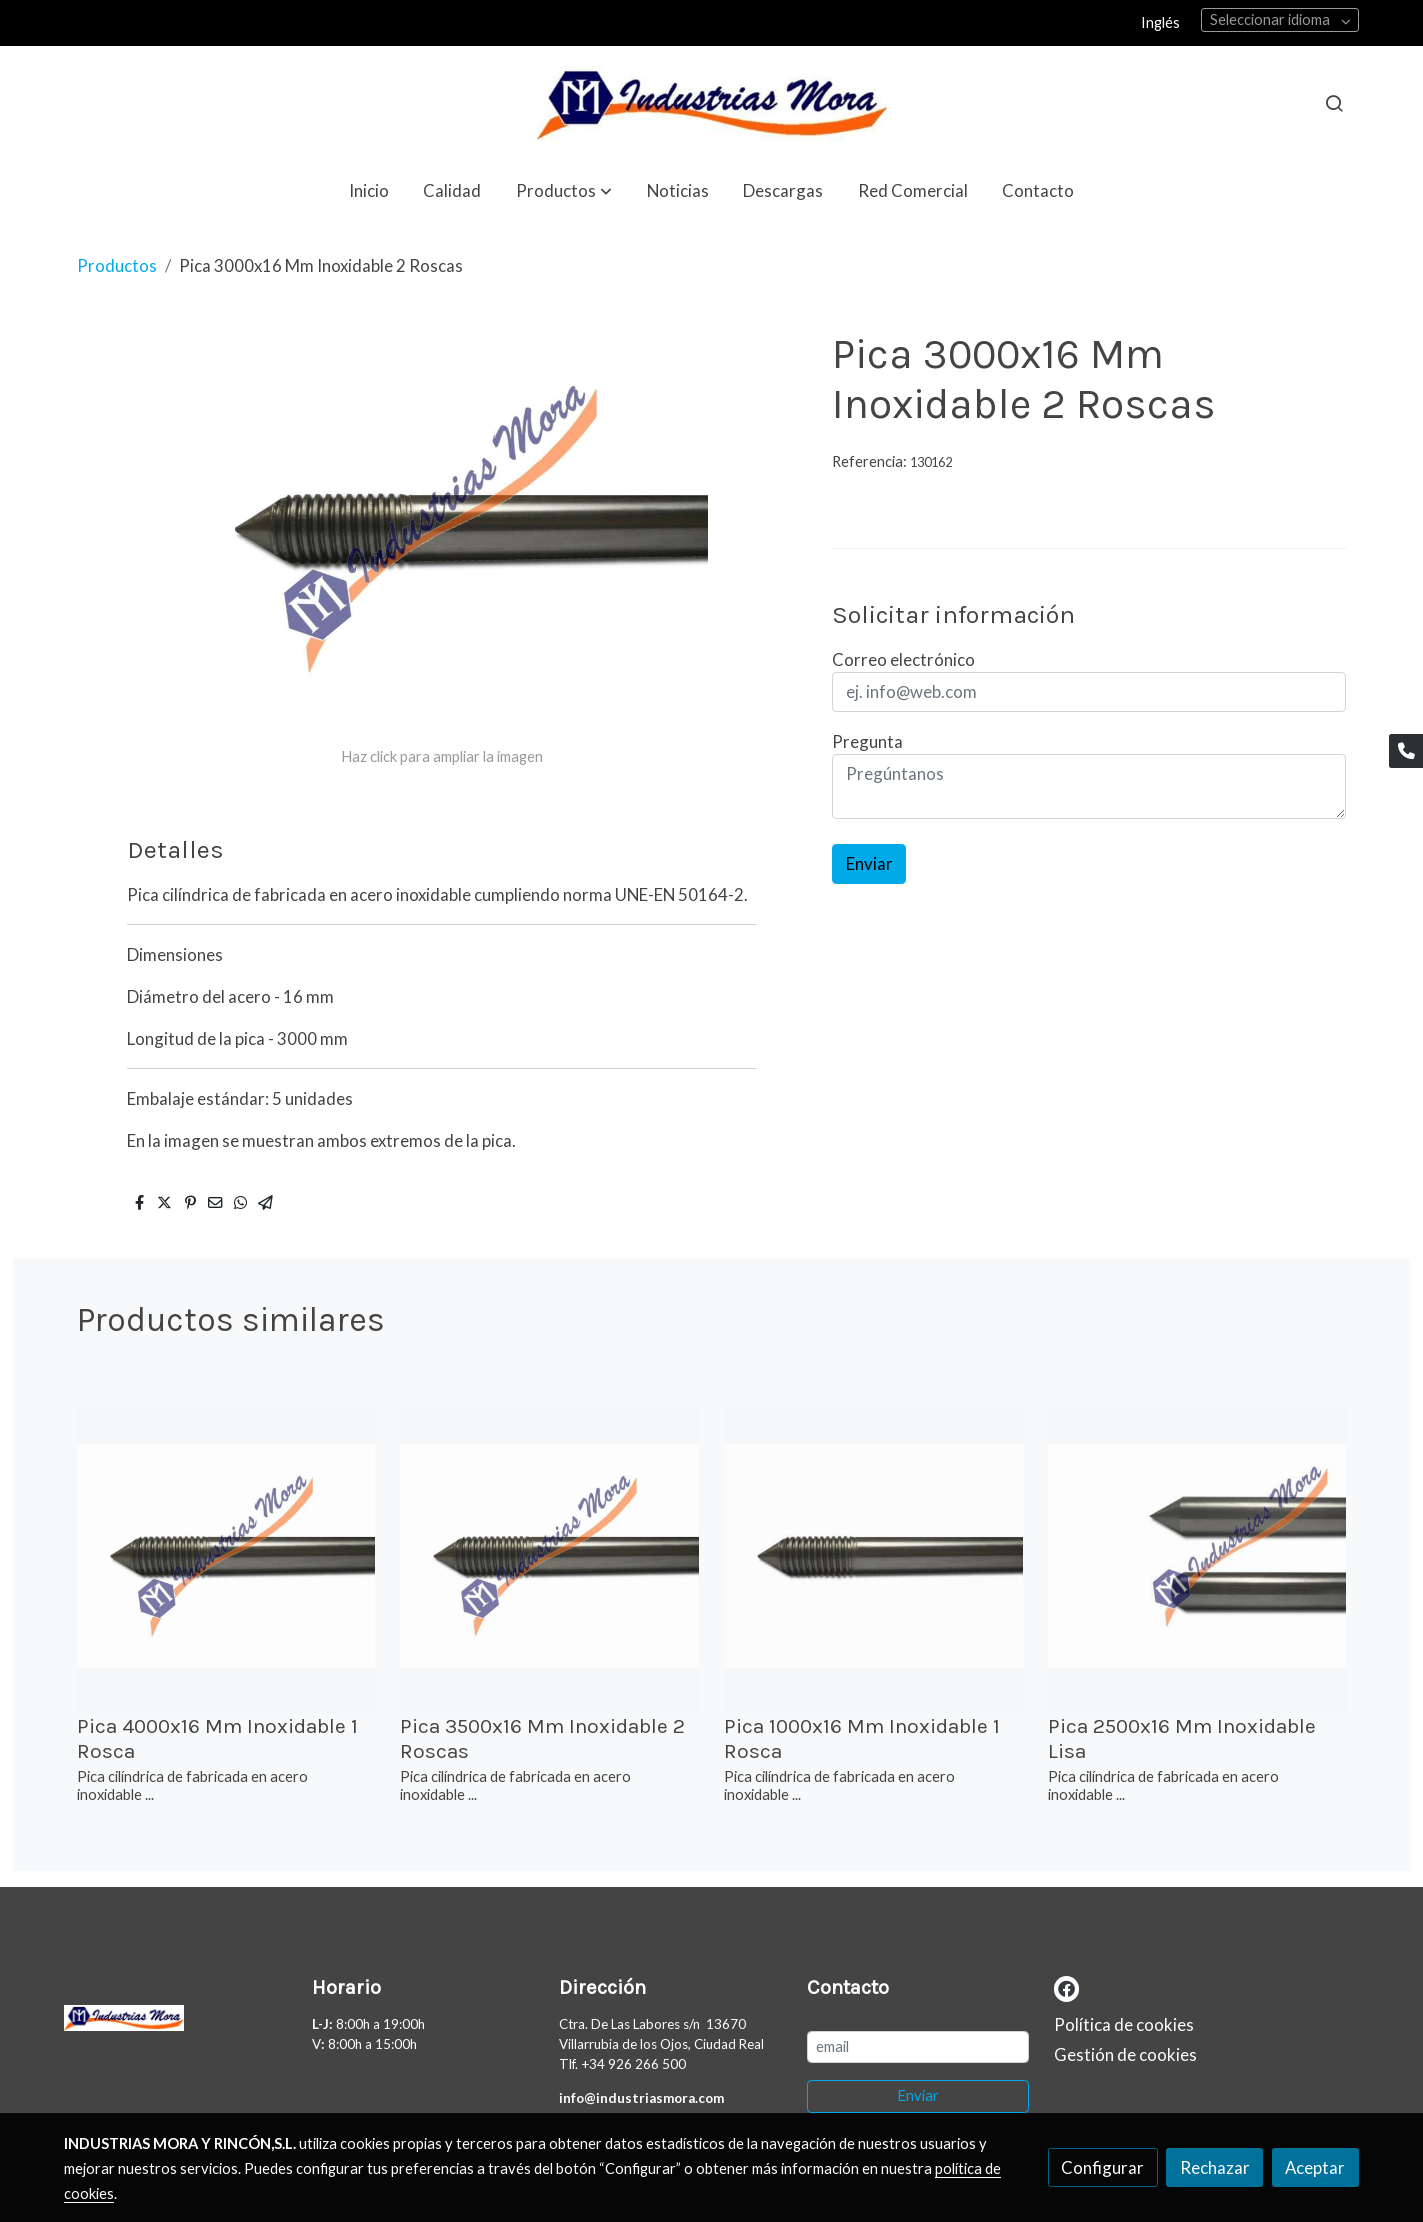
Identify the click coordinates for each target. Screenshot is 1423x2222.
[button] (564, 190)
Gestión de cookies (1125, 2054)
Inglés (1160, 22)
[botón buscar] (1334, 103)
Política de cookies (1124, 2024)
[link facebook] (1066, 1987)
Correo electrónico (903, 659)
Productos (117, 265)
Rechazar (1215, 2167)
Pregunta (867, 741)
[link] (711, 103)
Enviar (869, 863)
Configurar (1102, 2167)
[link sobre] (175, 2022)
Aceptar (1315, 2167)
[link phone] (1406, 751)
